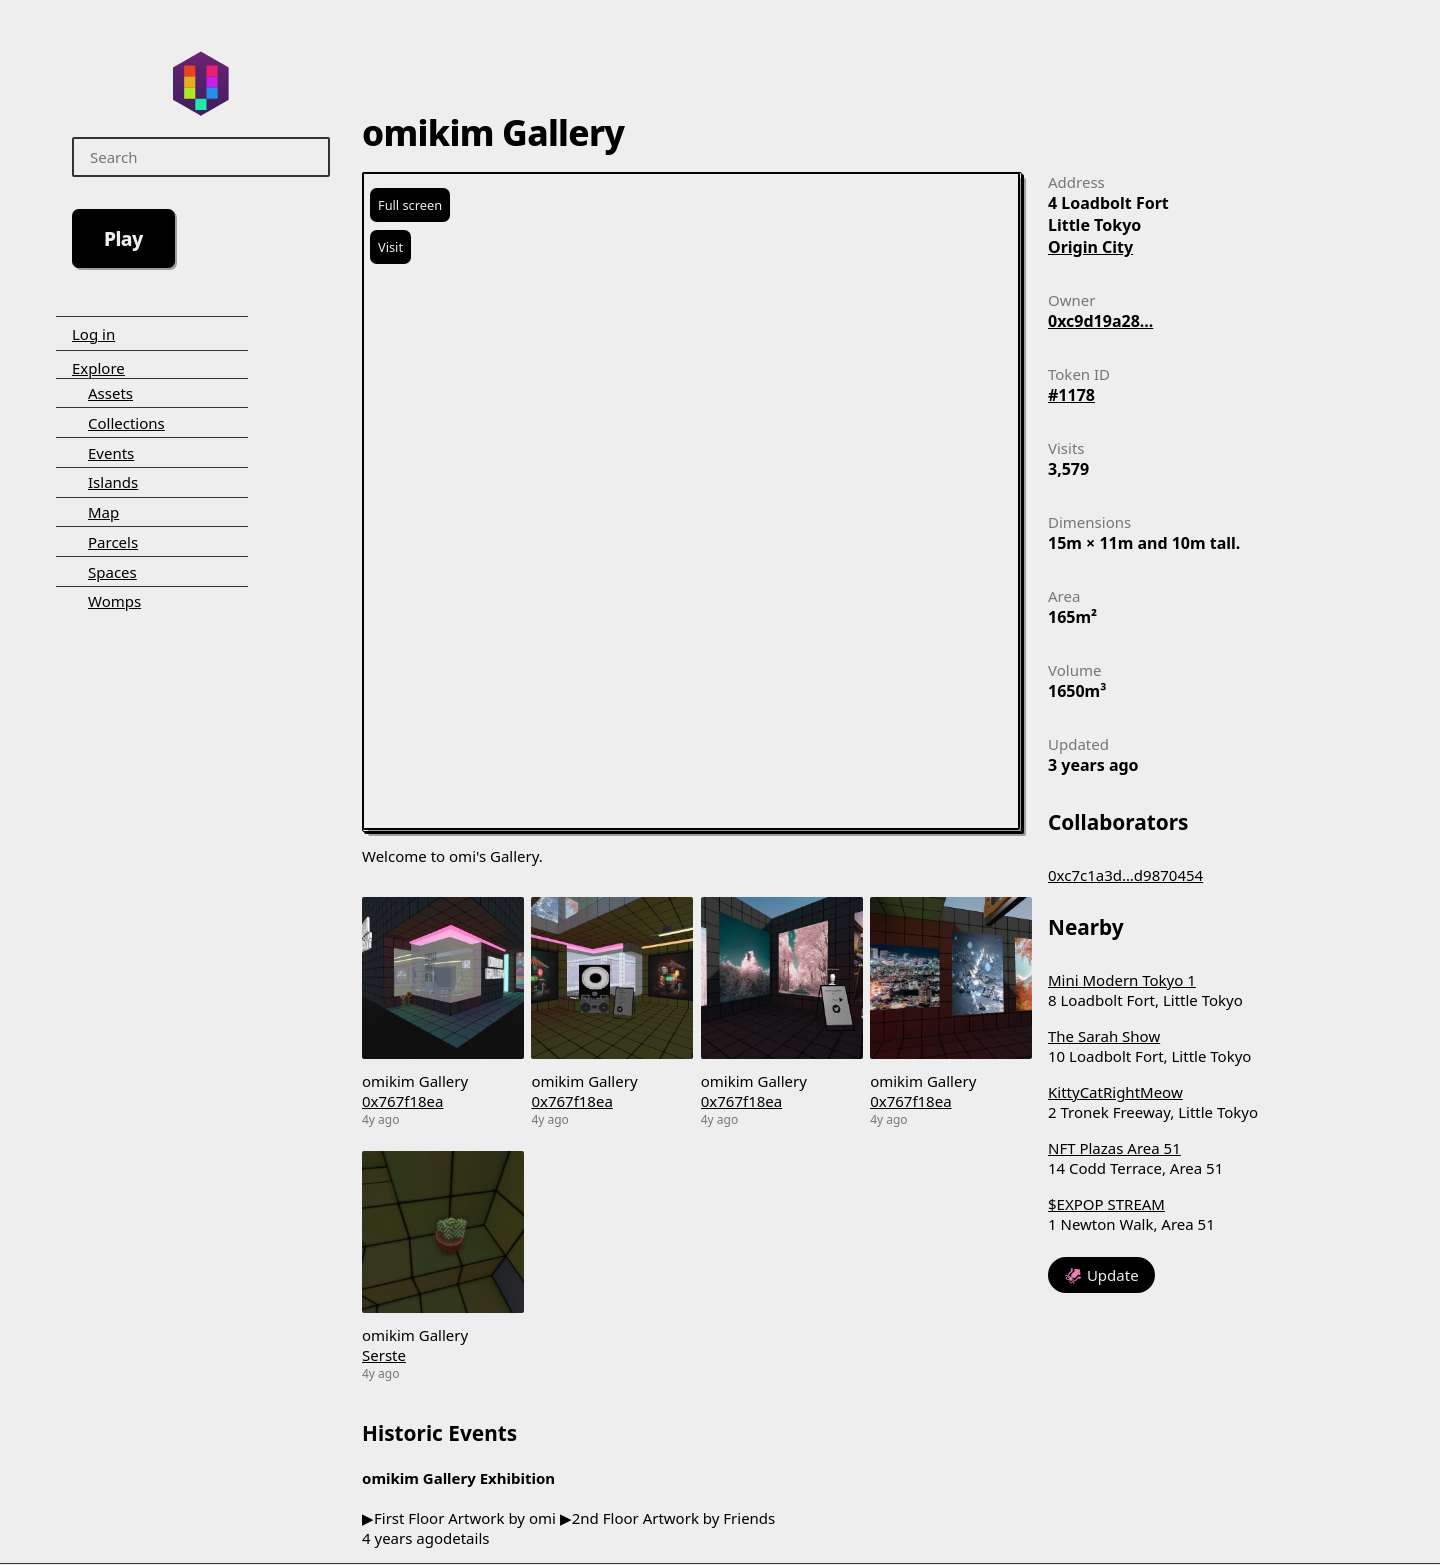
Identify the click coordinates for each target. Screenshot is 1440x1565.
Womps (114, 601)
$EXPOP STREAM (1106, 1204)
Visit (390, 247)
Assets (110, 393)
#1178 (1071, 395)
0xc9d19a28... (1100, 321)
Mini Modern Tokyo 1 (1122, 980)
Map (103, 512)
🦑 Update (1101, 1275)
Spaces (112, 572)
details (466, 1538)
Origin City (1090, 247)
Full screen (410, 205)
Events (111, 453)
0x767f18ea (402, 1101)
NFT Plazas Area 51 (1114, 1148)
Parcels (113, 542)
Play (123, 238)
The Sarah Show (1104, 1036)
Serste (384, 1355)
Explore (98, 368)
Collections (126, 423)
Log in (93, 334)
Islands (113, 482)
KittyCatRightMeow (1115, 1092)
